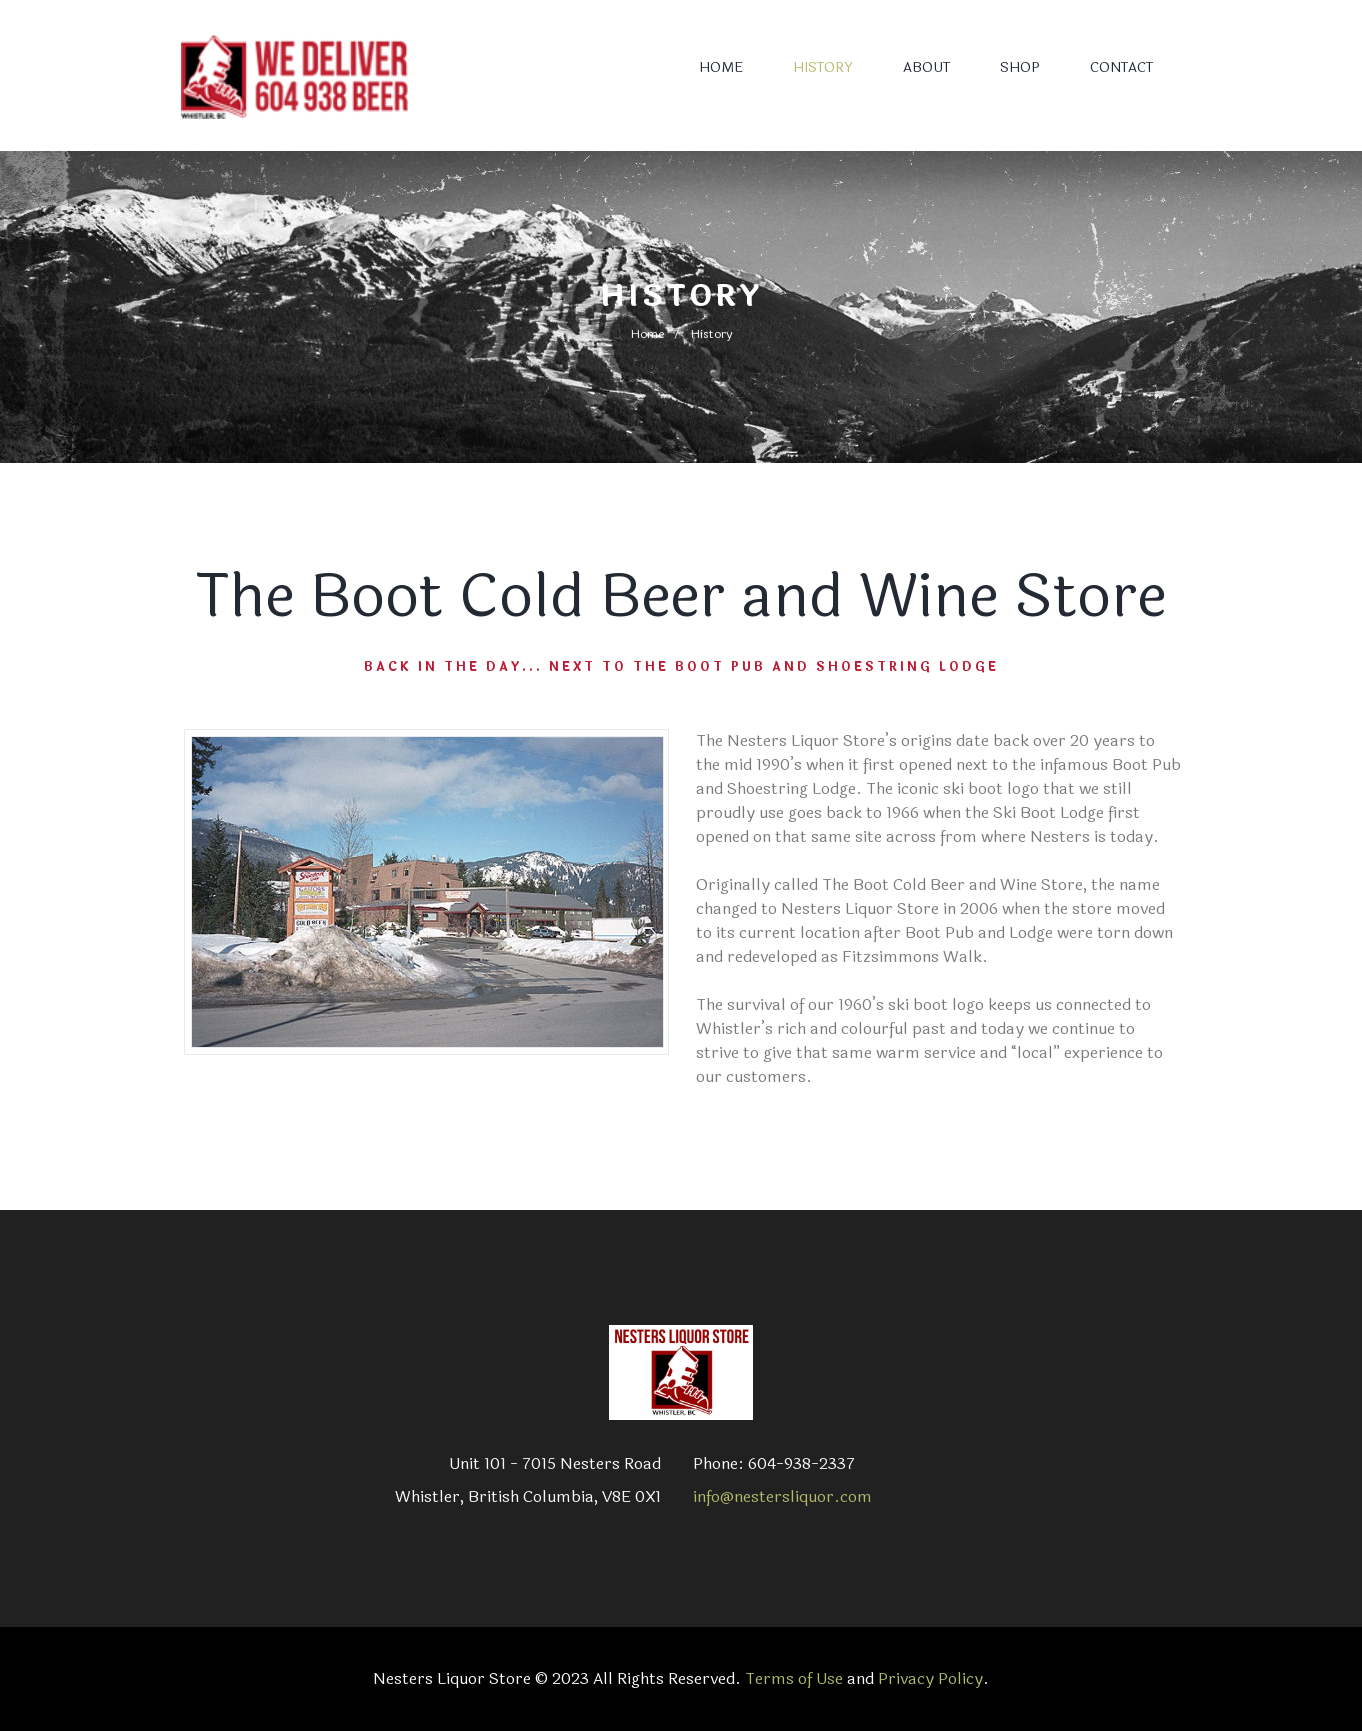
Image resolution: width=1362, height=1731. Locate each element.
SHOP (1020, 68)
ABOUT (926, 68)
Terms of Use (794, 1678)
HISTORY (823, 68)
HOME (721, 68)
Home (647, 334)
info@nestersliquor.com (782, 1496)
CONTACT (1121, 68)
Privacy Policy (930, 1678)
